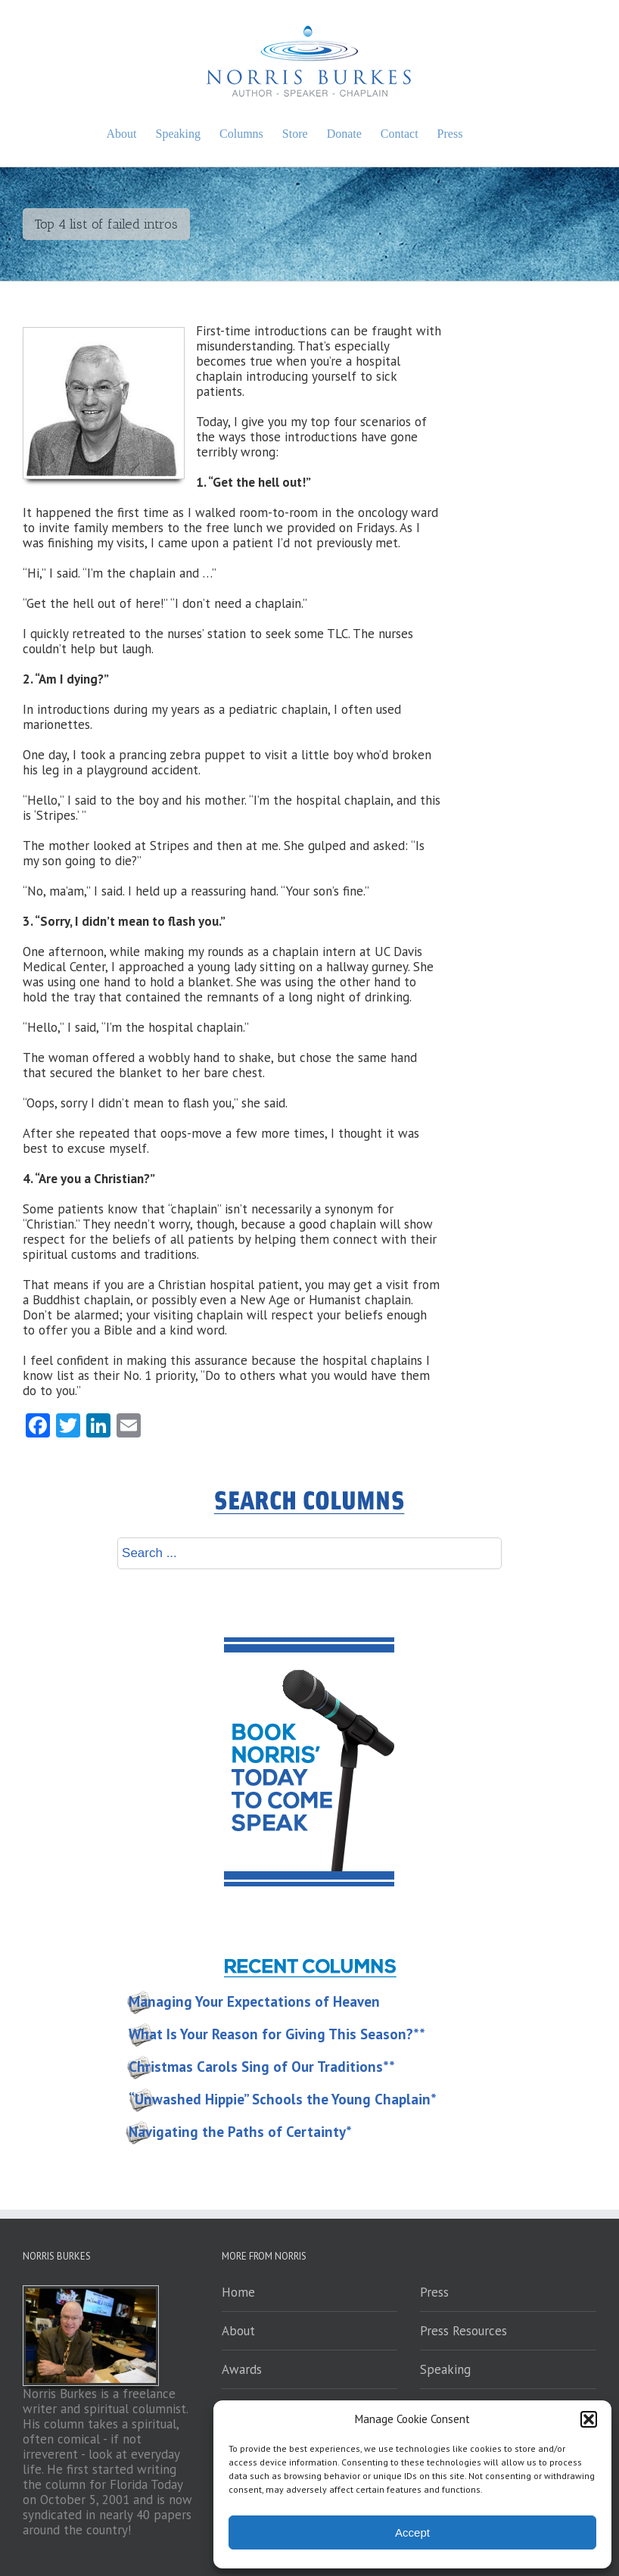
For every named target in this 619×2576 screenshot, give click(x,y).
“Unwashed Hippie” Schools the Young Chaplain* (283, 2099)
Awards (242, 2369)
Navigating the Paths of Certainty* (240, 2132)
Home (238, 2292)
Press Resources (463, 2330)
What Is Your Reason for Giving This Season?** (277, 2034)
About (238, 2330)
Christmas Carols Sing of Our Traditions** (262, 2066)
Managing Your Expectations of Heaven (254, 2001)
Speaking (445, 2369)
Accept (412, 2532)
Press (434, 2292)
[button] (588, 2419)
